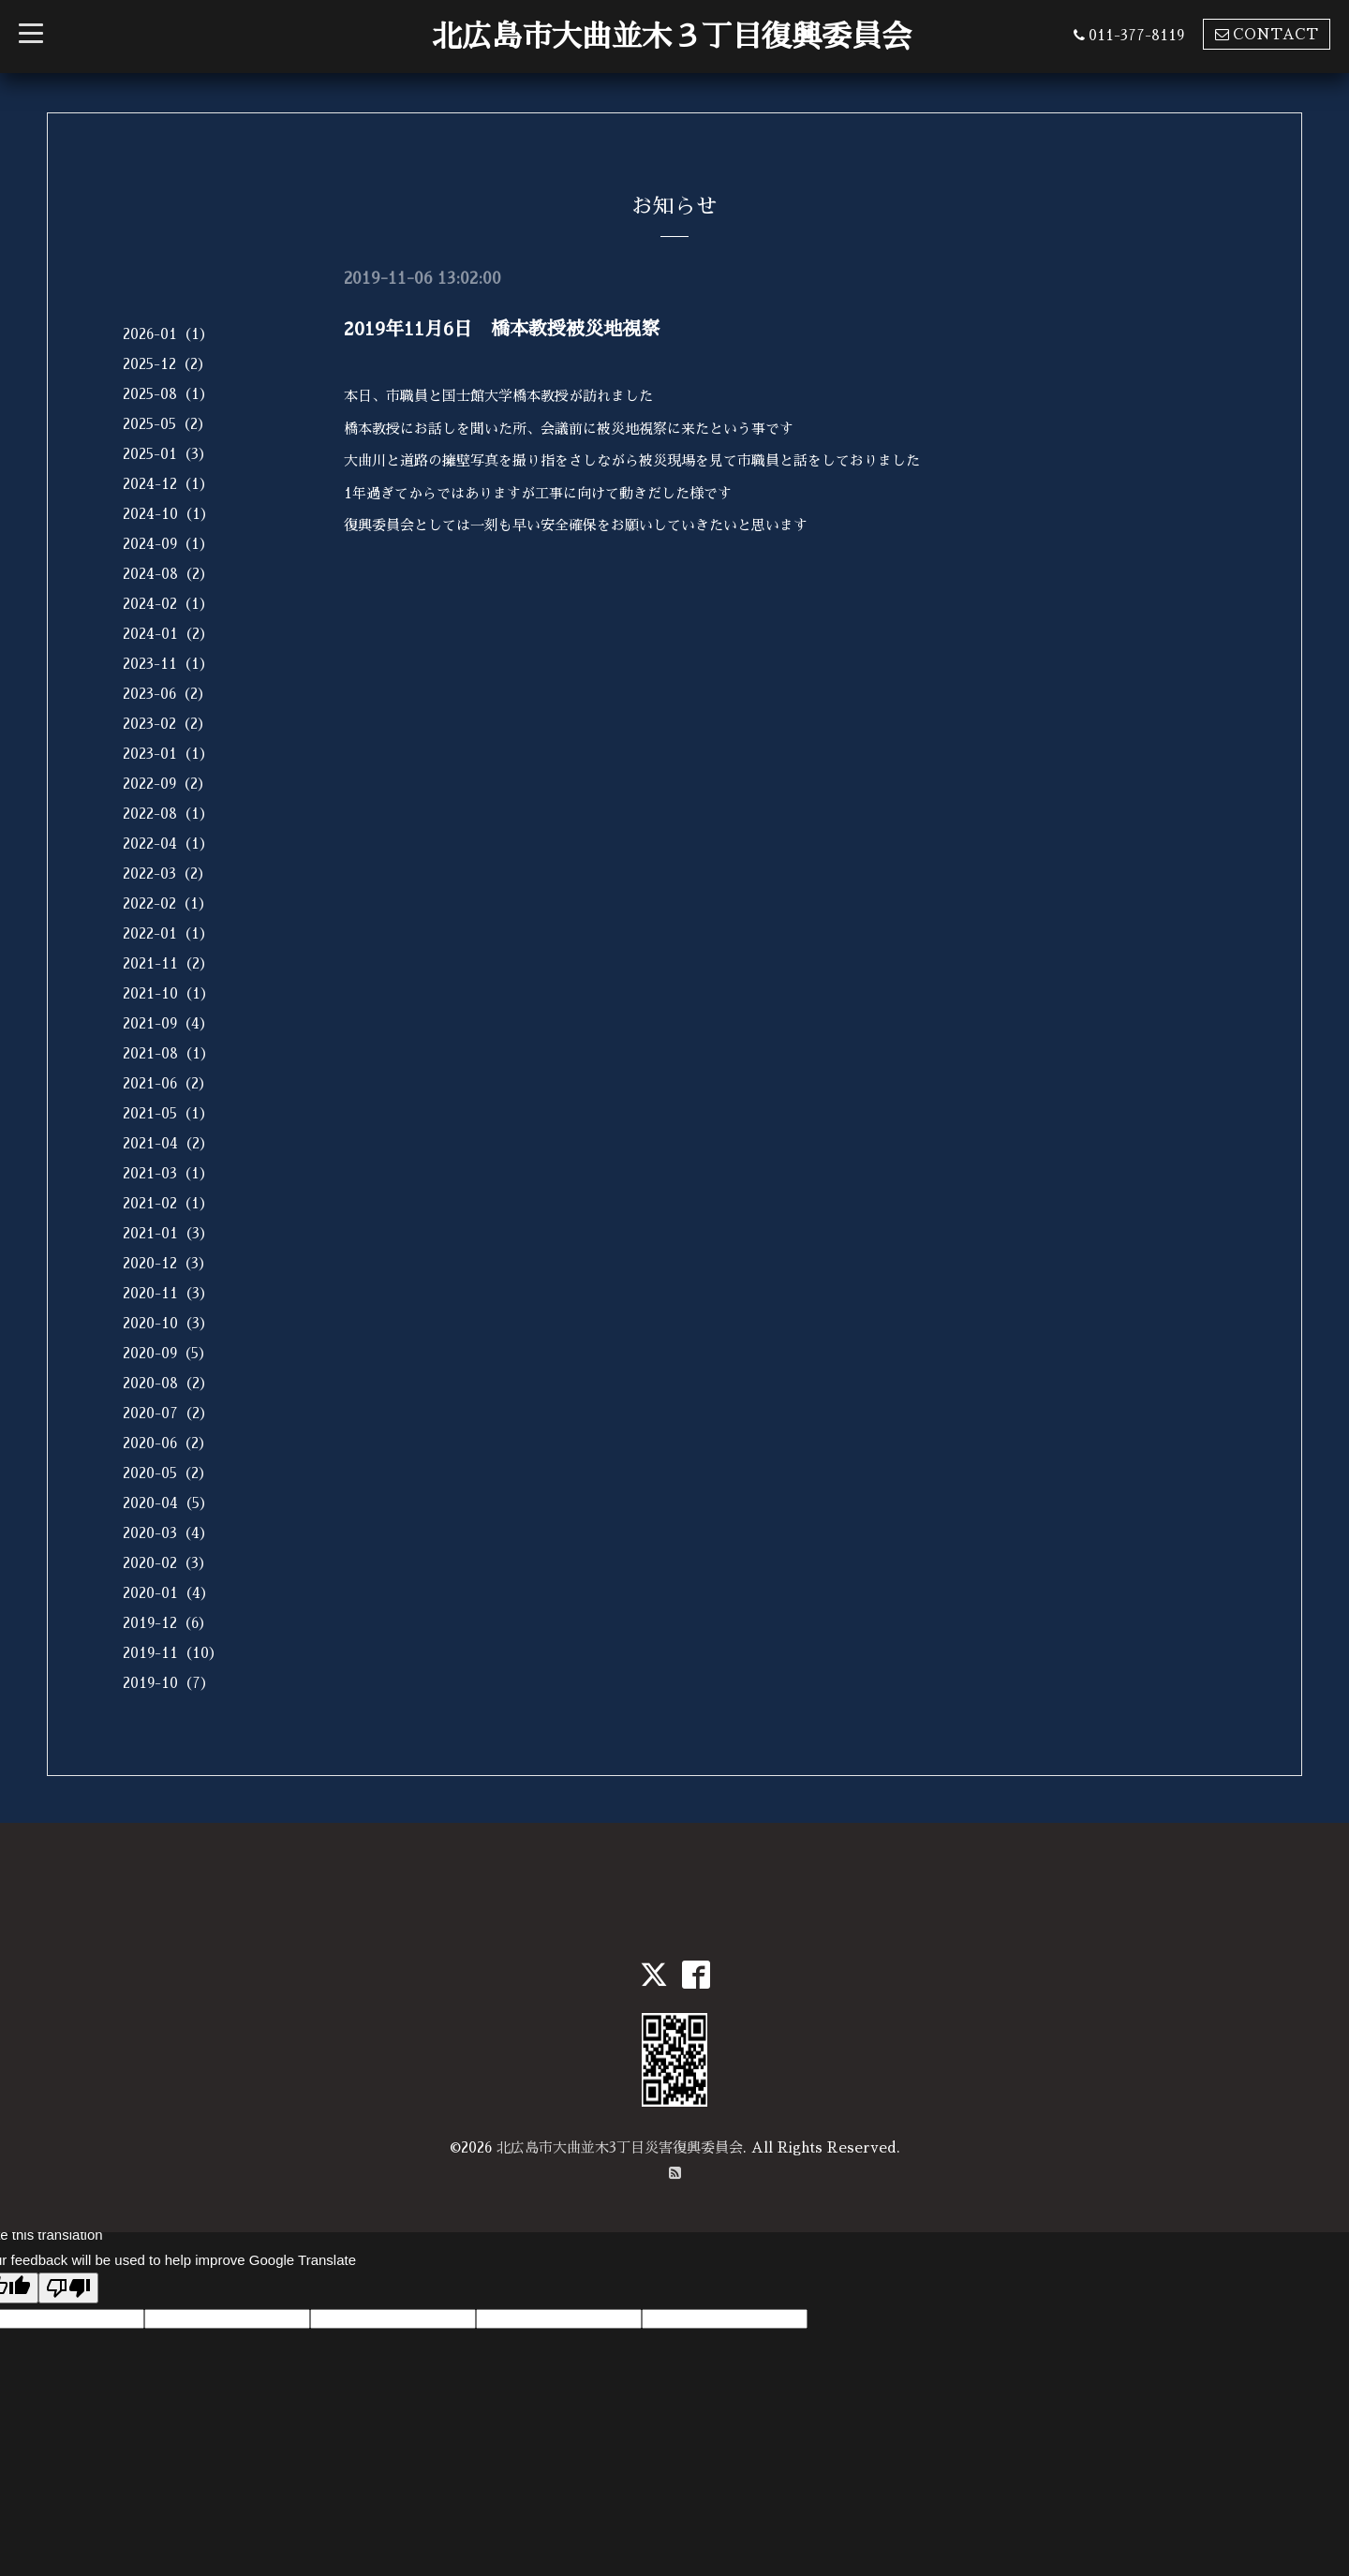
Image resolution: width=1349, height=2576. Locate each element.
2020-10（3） (168, 1323)
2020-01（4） (169, 1593)
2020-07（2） (168, 1413)
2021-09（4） (168, 1023)
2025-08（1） (168, 394)
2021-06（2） (168, 1083)
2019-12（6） (168, 1623)
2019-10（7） (169, 1683)
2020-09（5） (168, 1353)
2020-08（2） (168, 1383)
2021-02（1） (168, 1203)
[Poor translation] (68, 2288)
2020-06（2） (168, 1443)
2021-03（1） (168, 1173)
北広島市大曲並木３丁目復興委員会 (672, 37)
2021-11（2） (168, 963)
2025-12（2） (167, 364)
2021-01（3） (168, 1233)
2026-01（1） (168, 334)
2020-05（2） (168, 1473)
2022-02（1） (168, 903)
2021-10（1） (169, 993)
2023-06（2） (167, 694)
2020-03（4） (168, 1533)
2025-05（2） (167, 424)
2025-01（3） (168, 454)
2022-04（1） (168, 843)
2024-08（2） (168, 574)
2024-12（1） (168, 484)
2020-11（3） (168, 1293)
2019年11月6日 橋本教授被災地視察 (502, 328)
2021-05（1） (168, 1113)
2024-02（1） (168, 604)
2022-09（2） (167, 784)
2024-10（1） (169, 514)
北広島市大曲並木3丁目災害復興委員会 (620, 2147)
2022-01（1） (168, 933)
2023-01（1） (168, 754)
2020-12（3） (168, 1263)
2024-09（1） (168, 544)
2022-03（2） (167, 873)
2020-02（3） (168, 1563)
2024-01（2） (168, 634)
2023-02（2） (167, 724)
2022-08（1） (168, 814)
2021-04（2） (168, 1143)
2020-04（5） (168, 1503)
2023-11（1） (168, 664)
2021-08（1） (169, 1053)
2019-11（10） (173, 1653)
